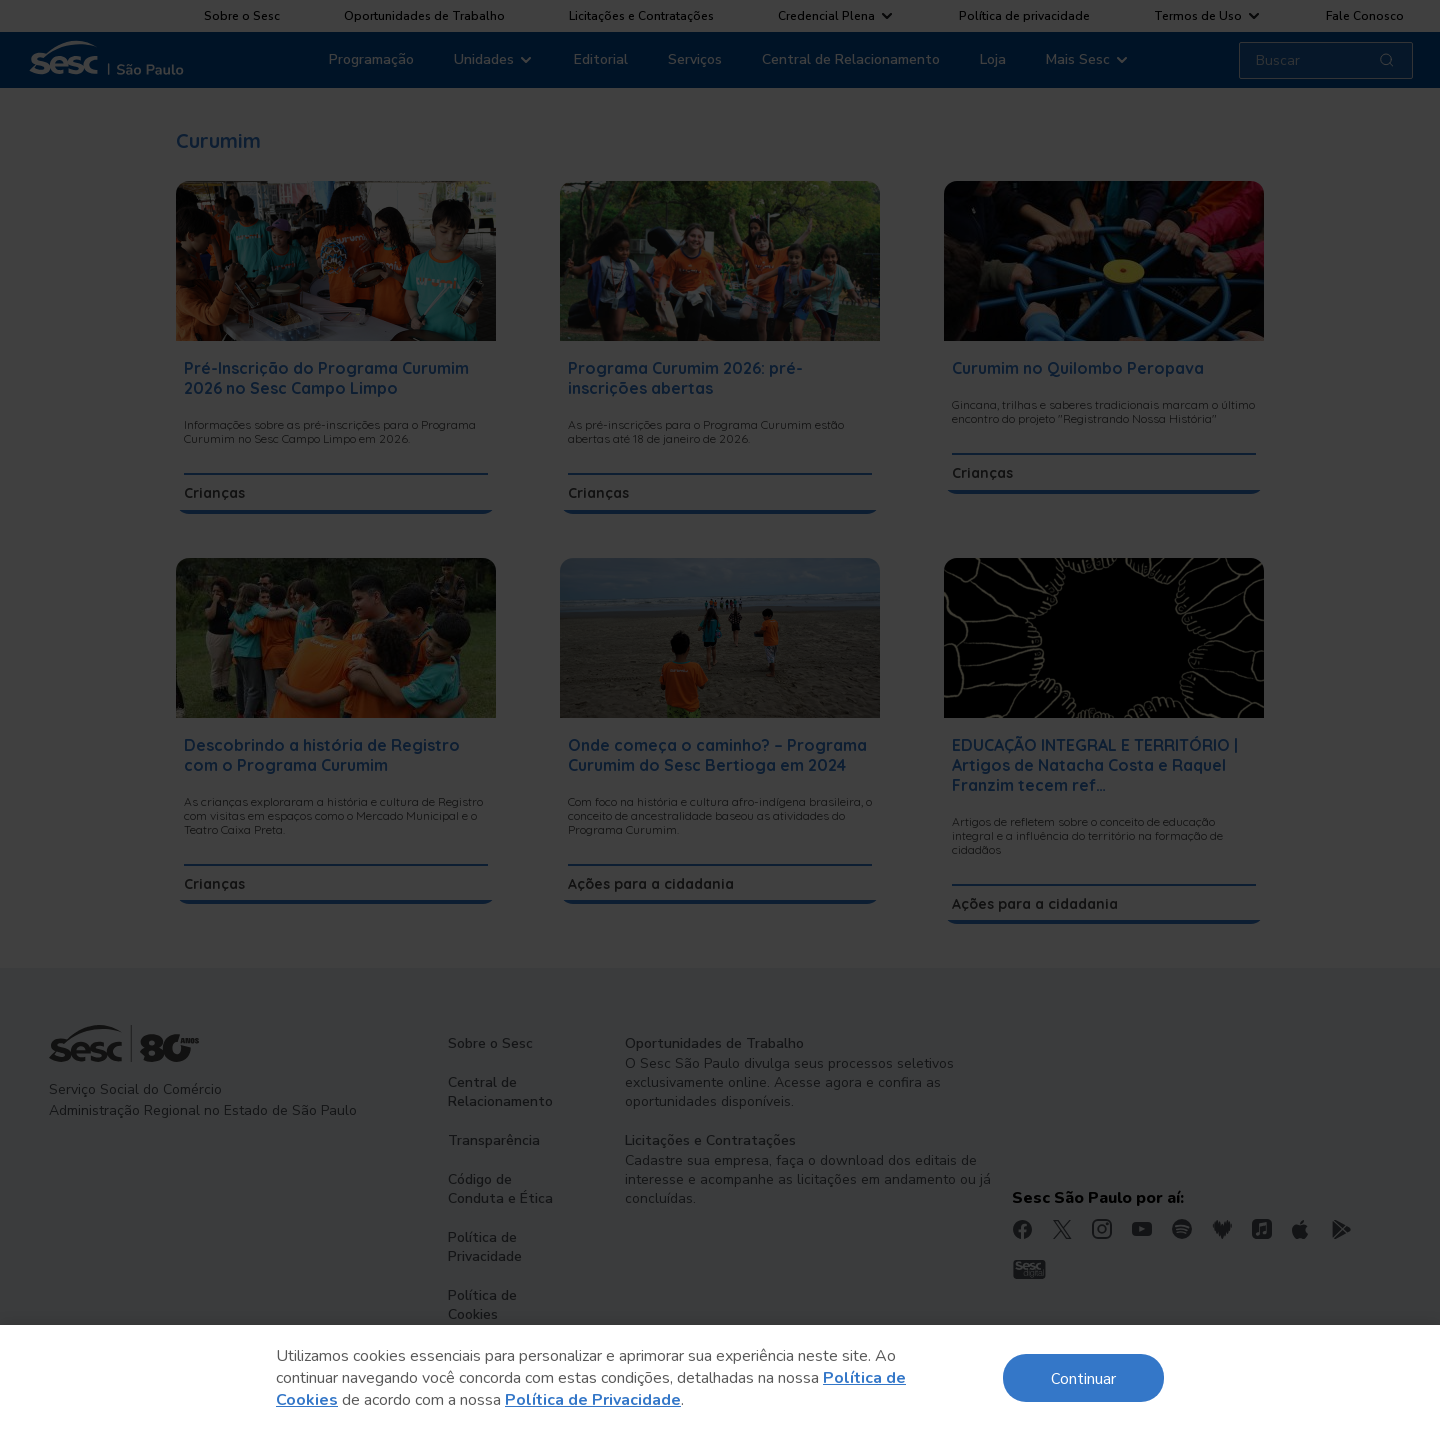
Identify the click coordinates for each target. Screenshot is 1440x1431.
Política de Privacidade (593, 1400)
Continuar (1083, 1377)
